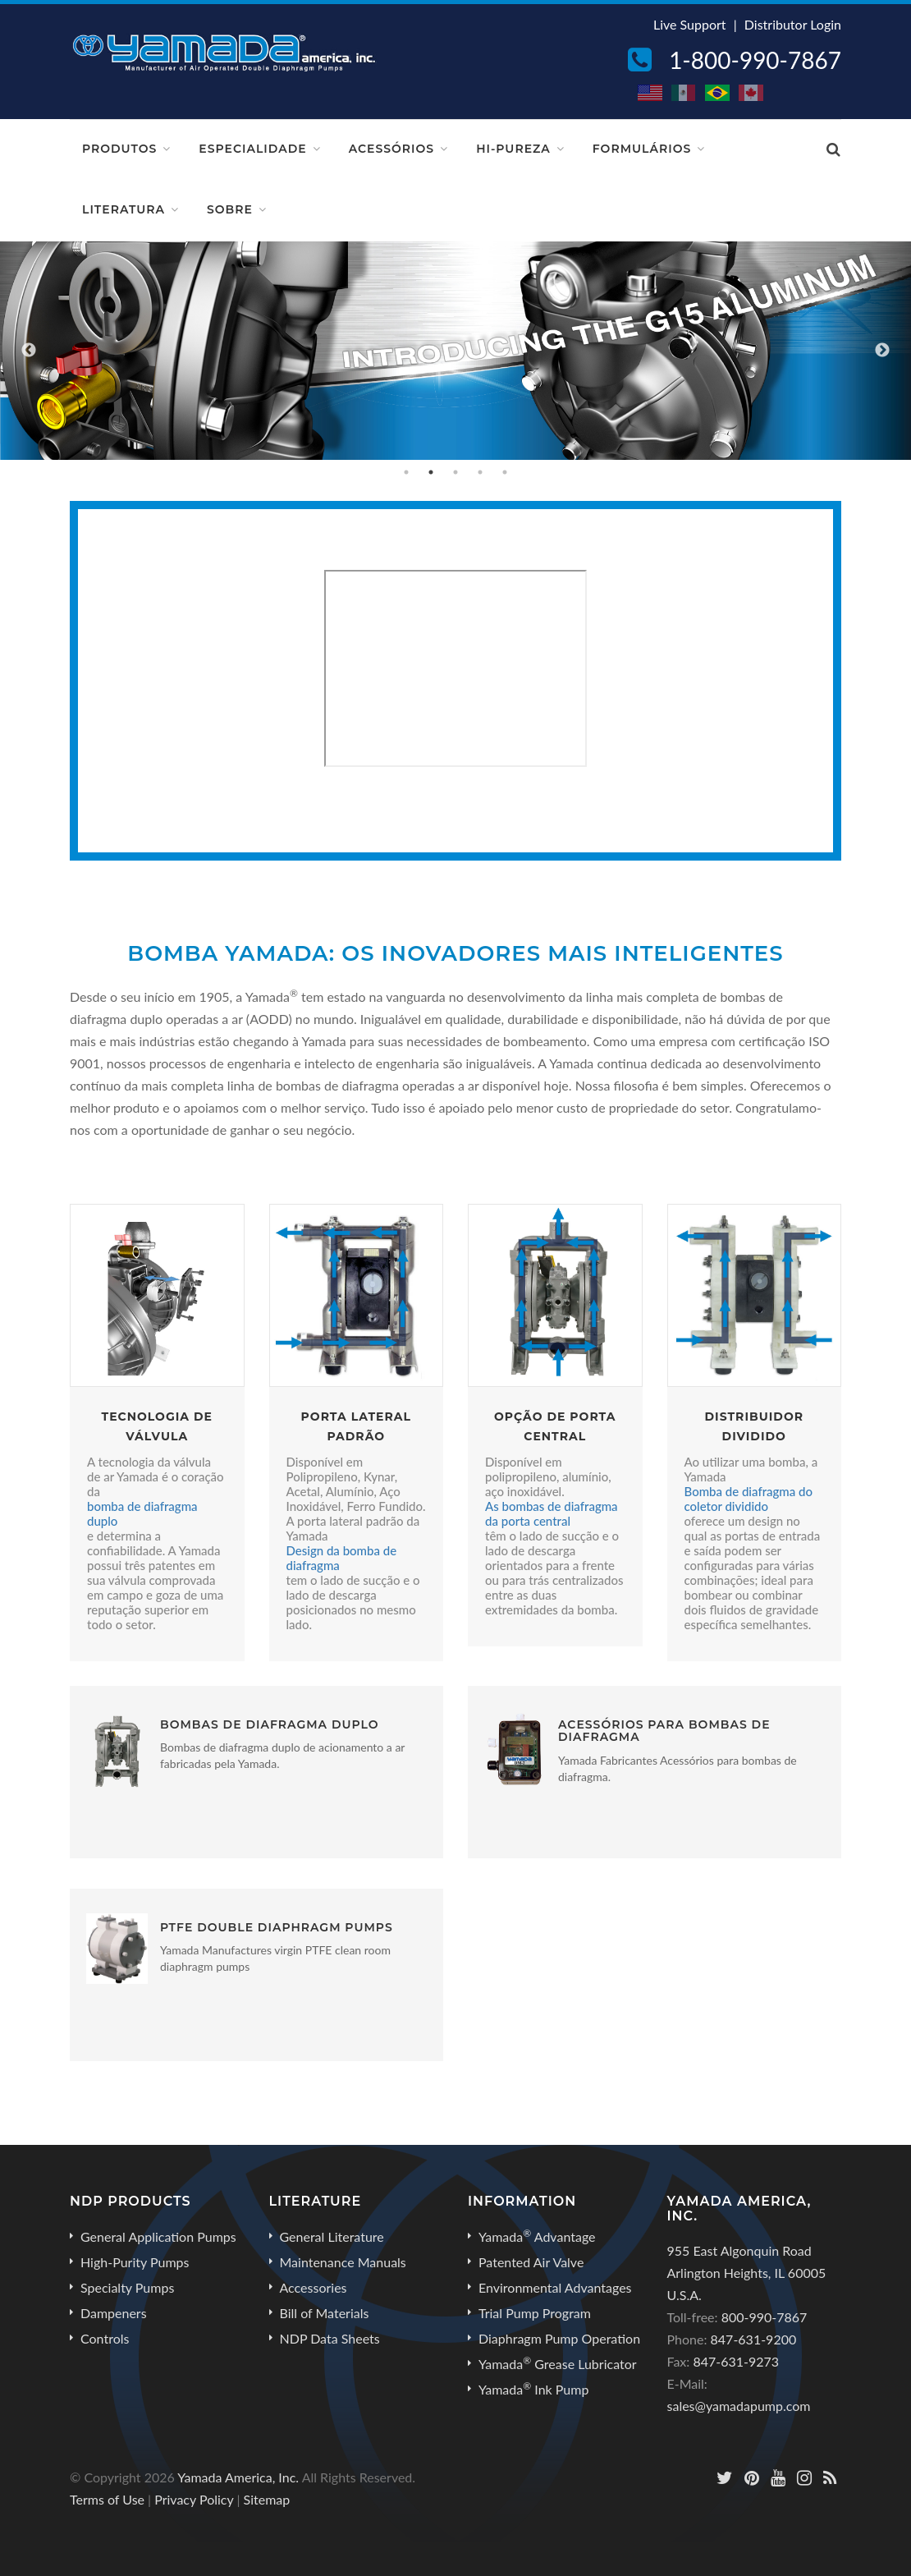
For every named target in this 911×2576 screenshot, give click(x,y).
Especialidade (252, 148)
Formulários (642, 148)
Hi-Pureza (513, 148)
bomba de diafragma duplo (142, 1513)
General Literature (332, 2236)
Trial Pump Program (534, 2313)
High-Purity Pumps (134, 2262)
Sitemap (267, 2499)
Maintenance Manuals (343, 2262)
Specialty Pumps (127, 2287)
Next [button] (882, 350)
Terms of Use (107, 2499)
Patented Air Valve (531, 2262)
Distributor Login (792, 24)
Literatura (123, 209)
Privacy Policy (193, 2499)
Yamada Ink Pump (533, 2389)
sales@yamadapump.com (739, 2405)
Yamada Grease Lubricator (557, 2363)
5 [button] (505, 472)
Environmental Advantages (555, 2287)
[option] (455, 350)
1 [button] (406, 472)
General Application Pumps (158, 2236)
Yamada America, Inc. (238, 2477)
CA (752, 93)
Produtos (119, 148)
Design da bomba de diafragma (341, 1558)
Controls (104, 2338)
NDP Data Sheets (330, 2338)
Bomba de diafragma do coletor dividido (748, 1498)
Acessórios (391, 148)
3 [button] (455, 472)
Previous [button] (29, 350)
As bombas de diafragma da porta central (551, 1513)
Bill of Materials (324, 2313)
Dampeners (113, 2313)
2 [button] (431, 472)
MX (684, 93)
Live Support (689, 24)
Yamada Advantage (537, 2236)
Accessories (313, 2287)
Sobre (230, 209)
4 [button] (480, 472)
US (651, 93)
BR (718, 93)
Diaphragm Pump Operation (559, 2338)
